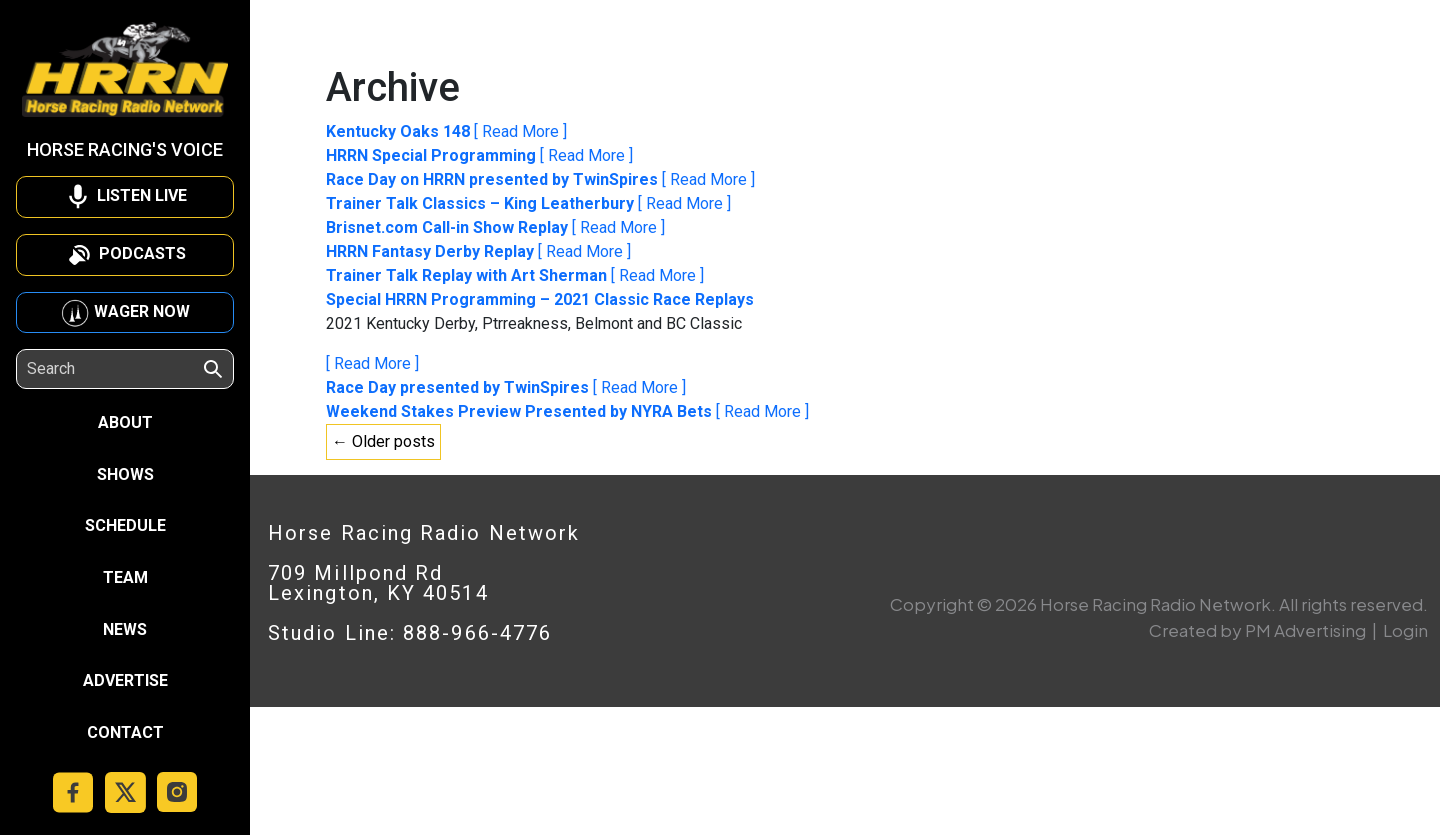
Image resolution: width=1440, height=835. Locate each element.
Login (1405, 630)
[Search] (114, 369)
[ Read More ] (520, 131)
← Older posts (383, 441)
